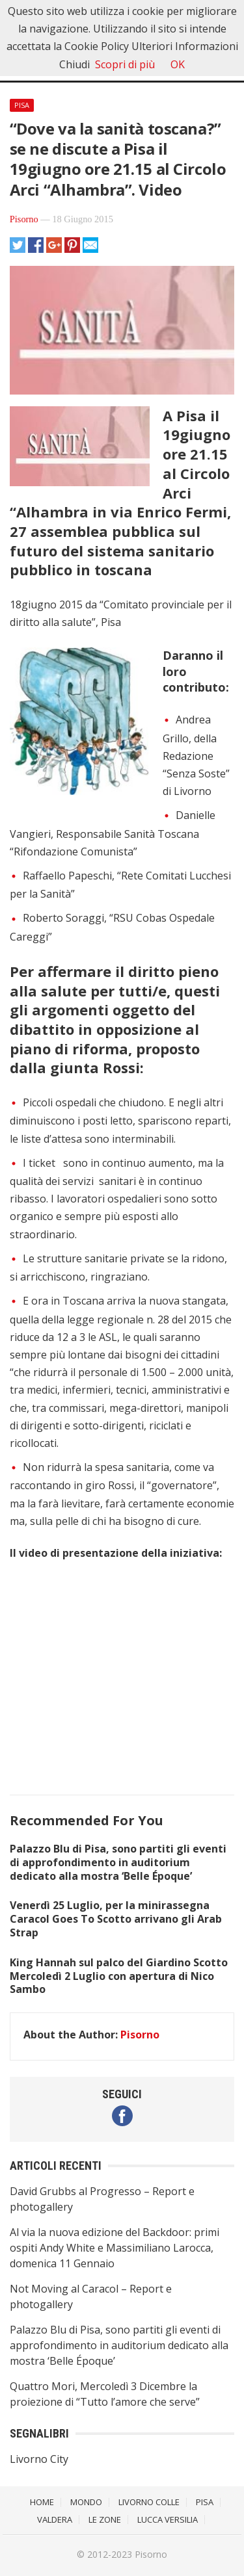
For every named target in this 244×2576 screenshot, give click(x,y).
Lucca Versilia (167, 2519)
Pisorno (24, 219)
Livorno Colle (149, 2502)
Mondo (86, 2502)
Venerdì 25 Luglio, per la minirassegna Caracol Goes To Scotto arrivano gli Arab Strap (116, 1919)
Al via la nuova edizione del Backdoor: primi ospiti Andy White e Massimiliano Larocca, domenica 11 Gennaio (114, 2247)
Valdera (54, 2519)
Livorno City (39, 2459)
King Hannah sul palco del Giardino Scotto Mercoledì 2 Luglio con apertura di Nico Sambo (119, 1976)
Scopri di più (125, 64)
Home (42, 2502)
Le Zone (104, 2519)
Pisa (21, 105)
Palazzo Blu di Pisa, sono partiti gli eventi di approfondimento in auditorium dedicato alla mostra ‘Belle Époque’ (118, 1862)
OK (177, 64)
